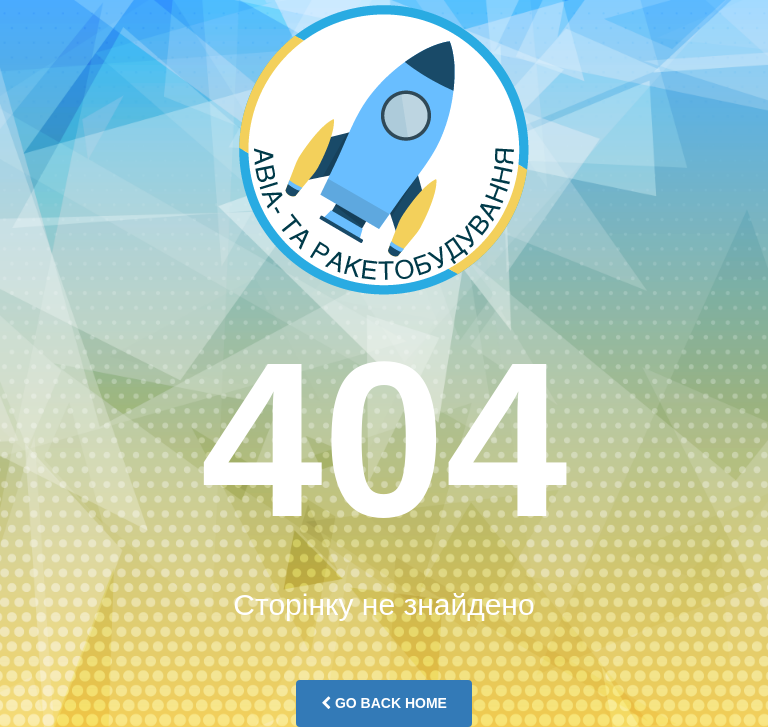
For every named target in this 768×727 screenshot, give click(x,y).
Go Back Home (384, 703)
